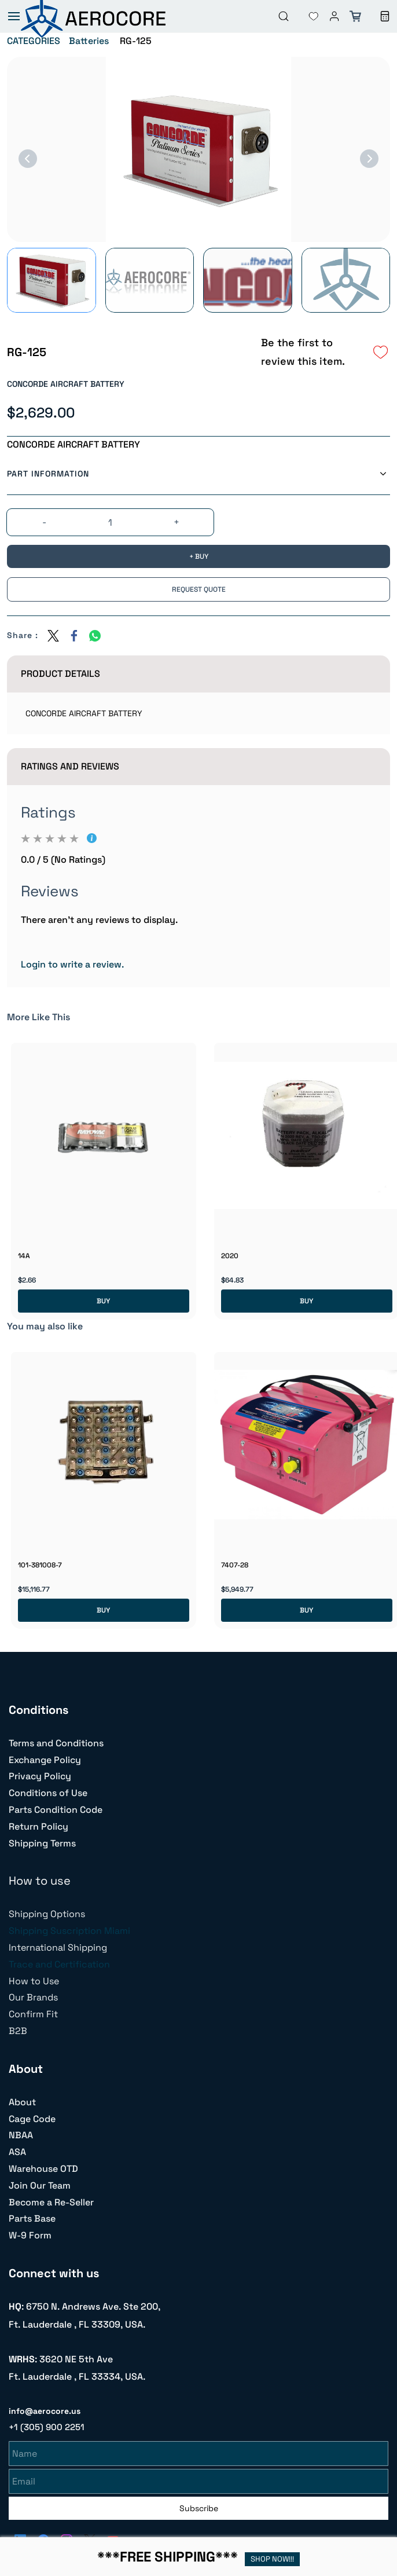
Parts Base (32, 2218)
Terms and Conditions (56, 1743)
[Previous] (28, 158)
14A (24, 1255)
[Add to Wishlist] (381, 352)
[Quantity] (111, 522)
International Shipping (58, 1947)
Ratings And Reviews (70, 766)
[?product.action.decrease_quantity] (45, 522)
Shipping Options (47, 1914)
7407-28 (234, 1565)
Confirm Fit (33, 2014)
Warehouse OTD (43, 2169)
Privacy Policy (40, 1776)
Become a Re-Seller (51, 2202)
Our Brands (33, 1997)
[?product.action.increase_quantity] (176, 522)
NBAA (21, 2135)
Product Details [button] (60, 674)
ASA (17, 2152)
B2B (18, 2031)
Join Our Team (40, 2185)
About (22, 2102)
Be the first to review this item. (303, 352)
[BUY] (198, 556)
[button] (304, 16)
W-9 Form (30, 2235)
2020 (229, 1255)
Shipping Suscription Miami (69, 1931)
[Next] (369, 158)
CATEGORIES (33, 41)
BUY (103, 1301)
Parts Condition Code (55, 1810)
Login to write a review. (72, 964)
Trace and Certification (59, 1964)
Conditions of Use (48, 1793)
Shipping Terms (42, 1843)
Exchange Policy (45, 1760)
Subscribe (198, 2506)
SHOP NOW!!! (272, 2559)
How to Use (34, 1981)
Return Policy (38, 1826)
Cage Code (32, 2119)
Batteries (89, 41)
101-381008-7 (40, 1565)
